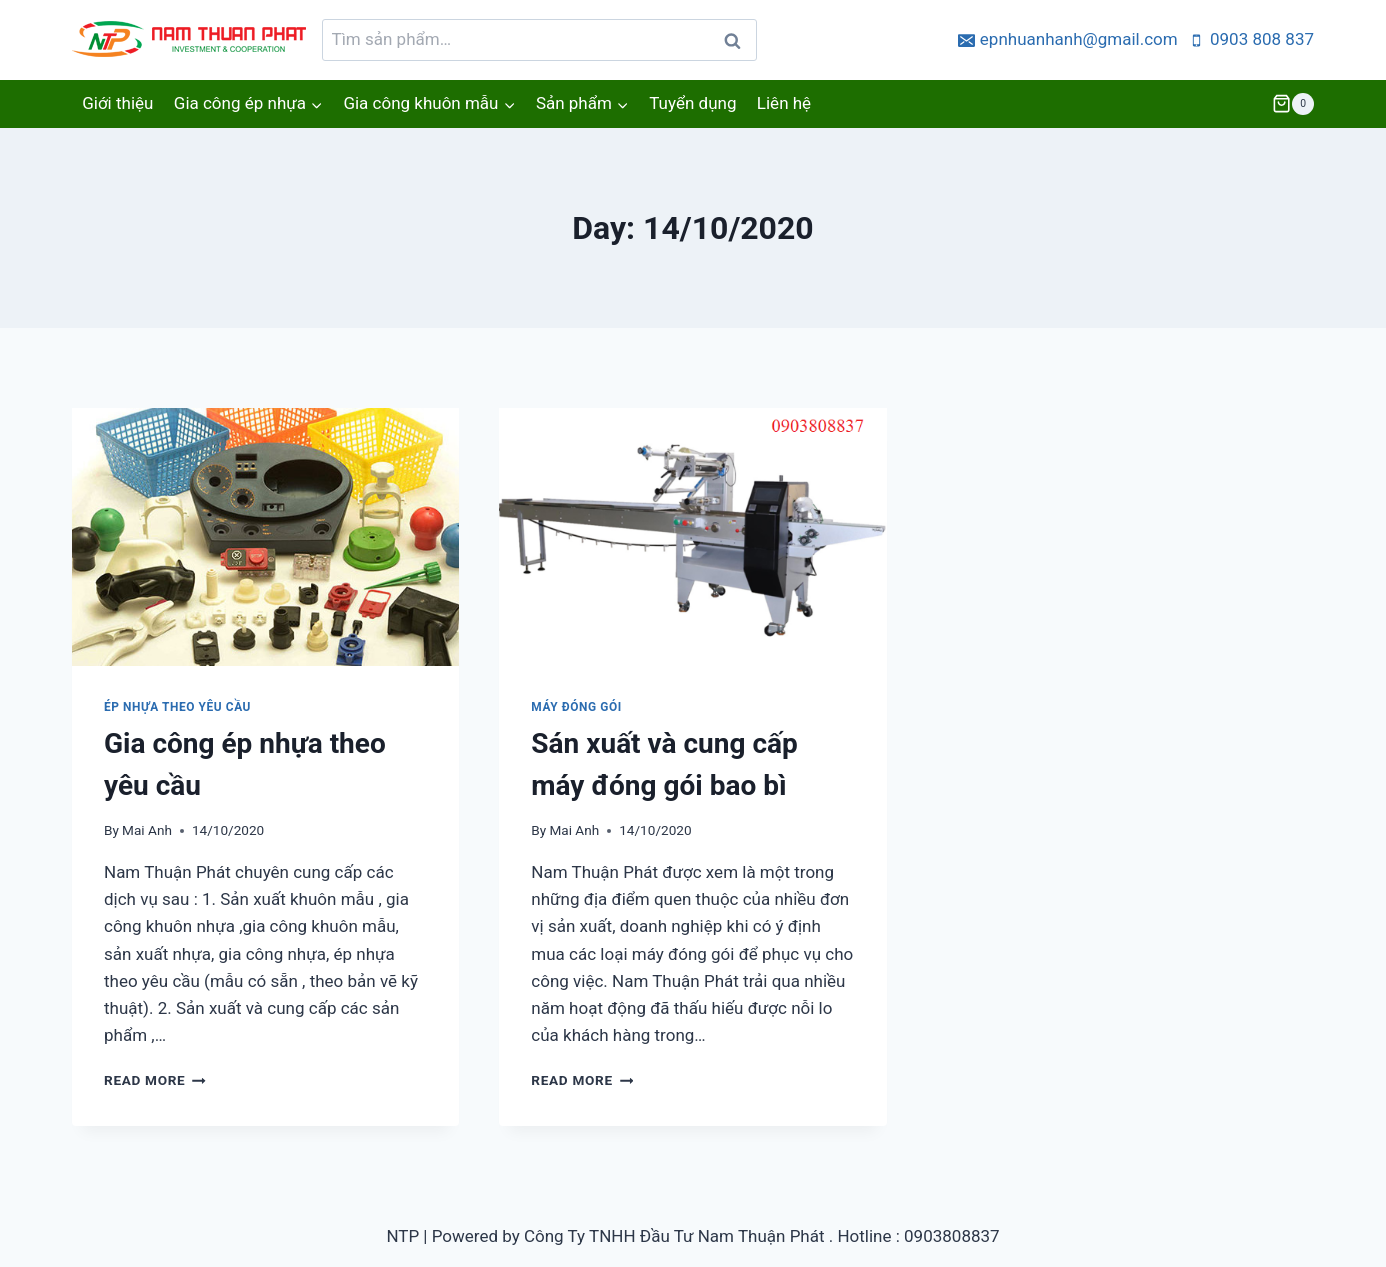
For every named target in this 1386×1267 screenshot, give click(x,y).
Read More (155, 1080)
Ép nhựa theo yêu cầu (177, 707)
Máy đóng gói (576, 707)
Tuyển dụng (692, 103)
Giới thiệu (117, 103)
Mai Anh (147, 830)
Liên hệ (784, 103)
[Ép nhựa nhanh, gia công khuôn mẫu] (192, 40)
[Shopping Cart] (1293, 104)
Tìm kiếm (737, 46)
